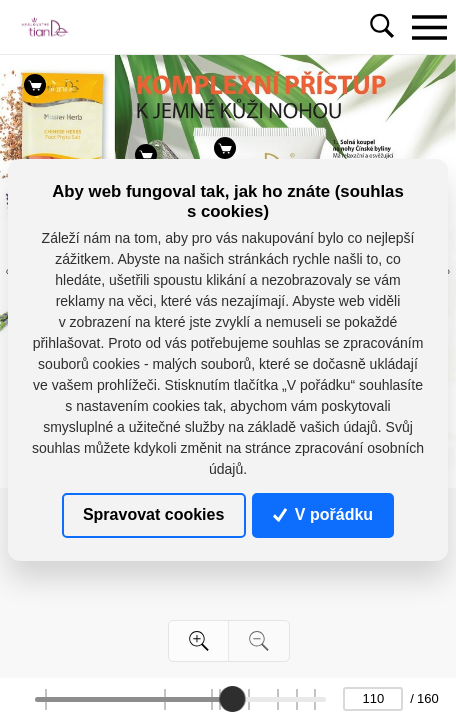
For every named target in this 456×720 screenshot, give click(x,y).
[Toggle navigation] (429, 27)
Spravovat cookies (153, 514)
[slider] (232, 699)
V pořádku (323, 514)
